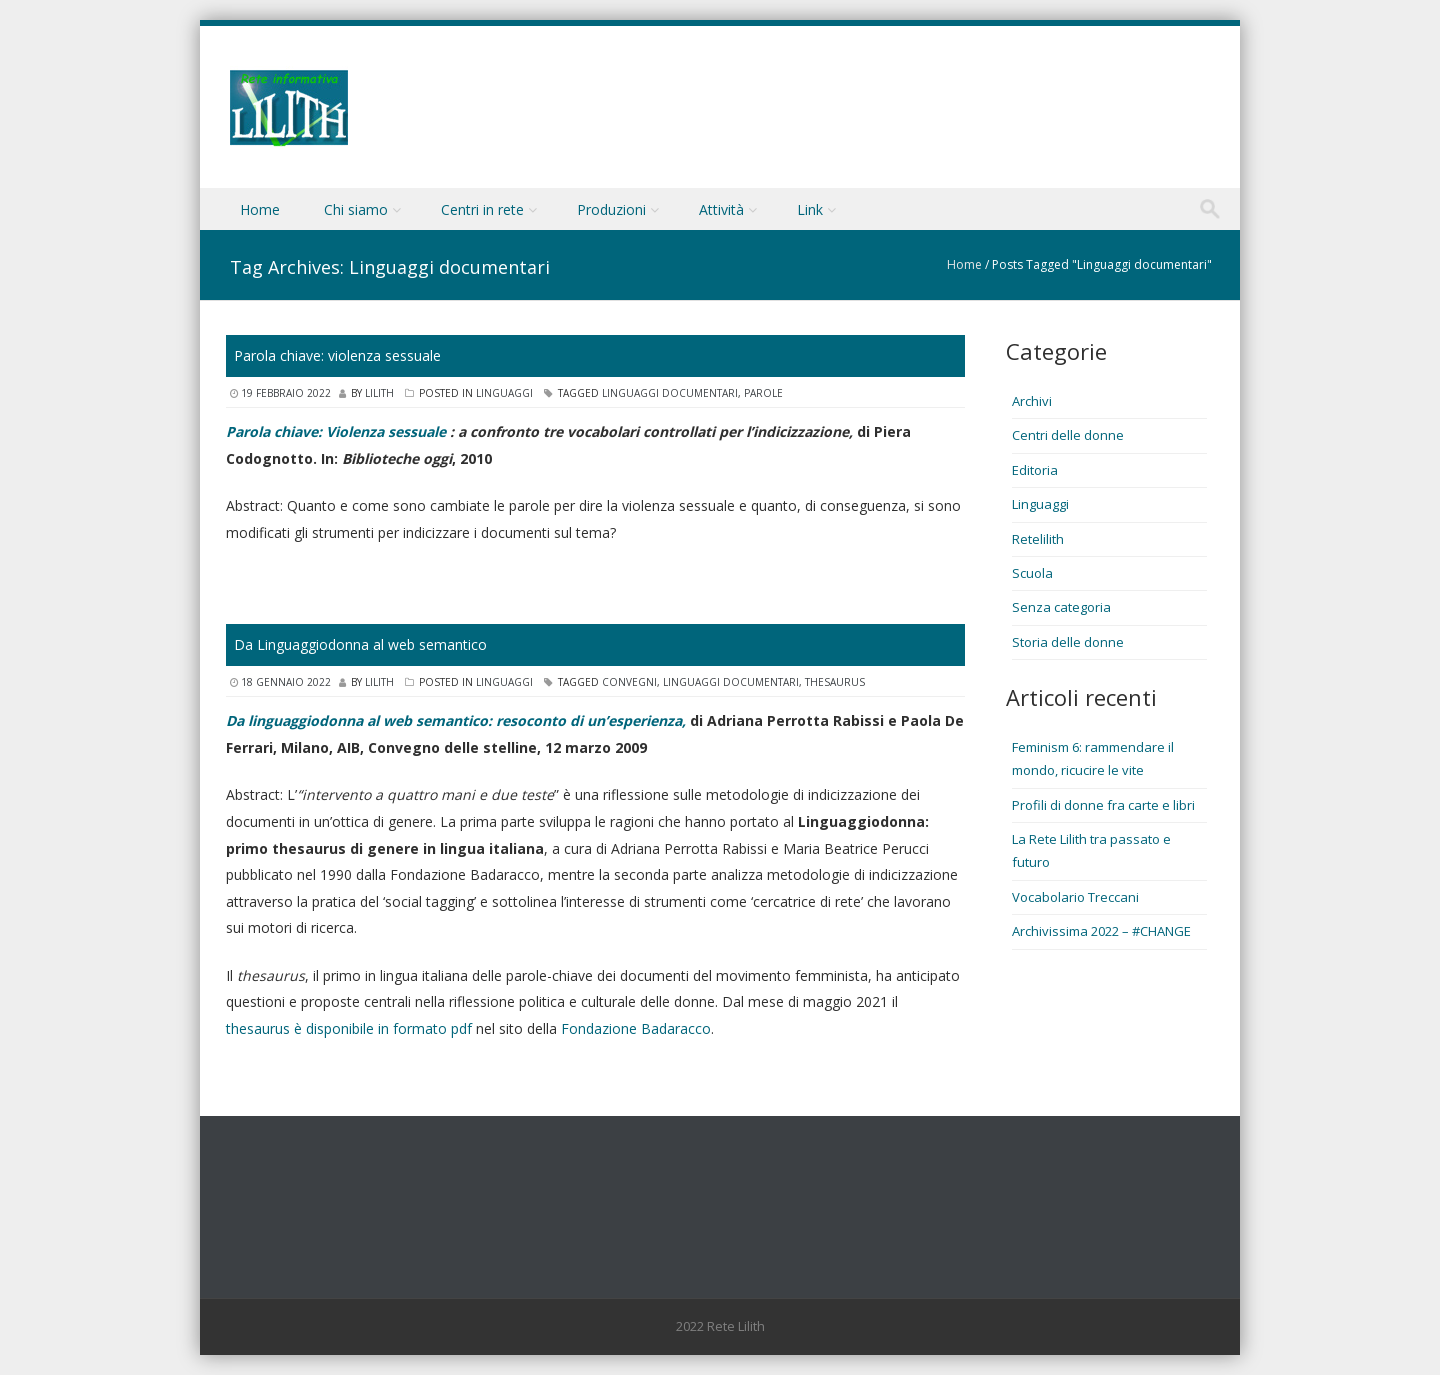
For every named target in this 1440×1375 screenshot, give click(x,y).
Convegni (629, 682)
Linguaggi (504, 393)
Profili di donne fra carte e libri (1103, 805)
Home (260, 209)
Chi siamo (356, 209)
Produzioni (611, 209)
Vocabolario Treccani (1075, 897)
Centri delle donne (1068, 435)
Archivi (1032, 401)
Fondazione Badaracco (636, 1028)
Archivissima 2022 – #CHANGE (1101, 931)
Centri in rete (482, 209)
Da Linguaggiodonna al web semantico (360, 644)
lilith (379, 393)
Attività (721, 209)
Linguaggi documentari (670, 393)
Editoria (1035, 470)
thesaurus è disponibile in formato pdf (349, 1028)
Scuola (1032, 573)
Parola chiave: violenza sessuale (337, 355)
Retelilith (1038, 539)
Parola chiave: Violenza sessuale (336, 431)
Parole (763, 393)
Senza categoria (1061, 607)
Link (810, 209)
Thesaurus (835, 682)
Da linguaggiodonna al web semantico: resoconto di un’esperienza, (456, 720)
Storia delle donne (1068, 642)
